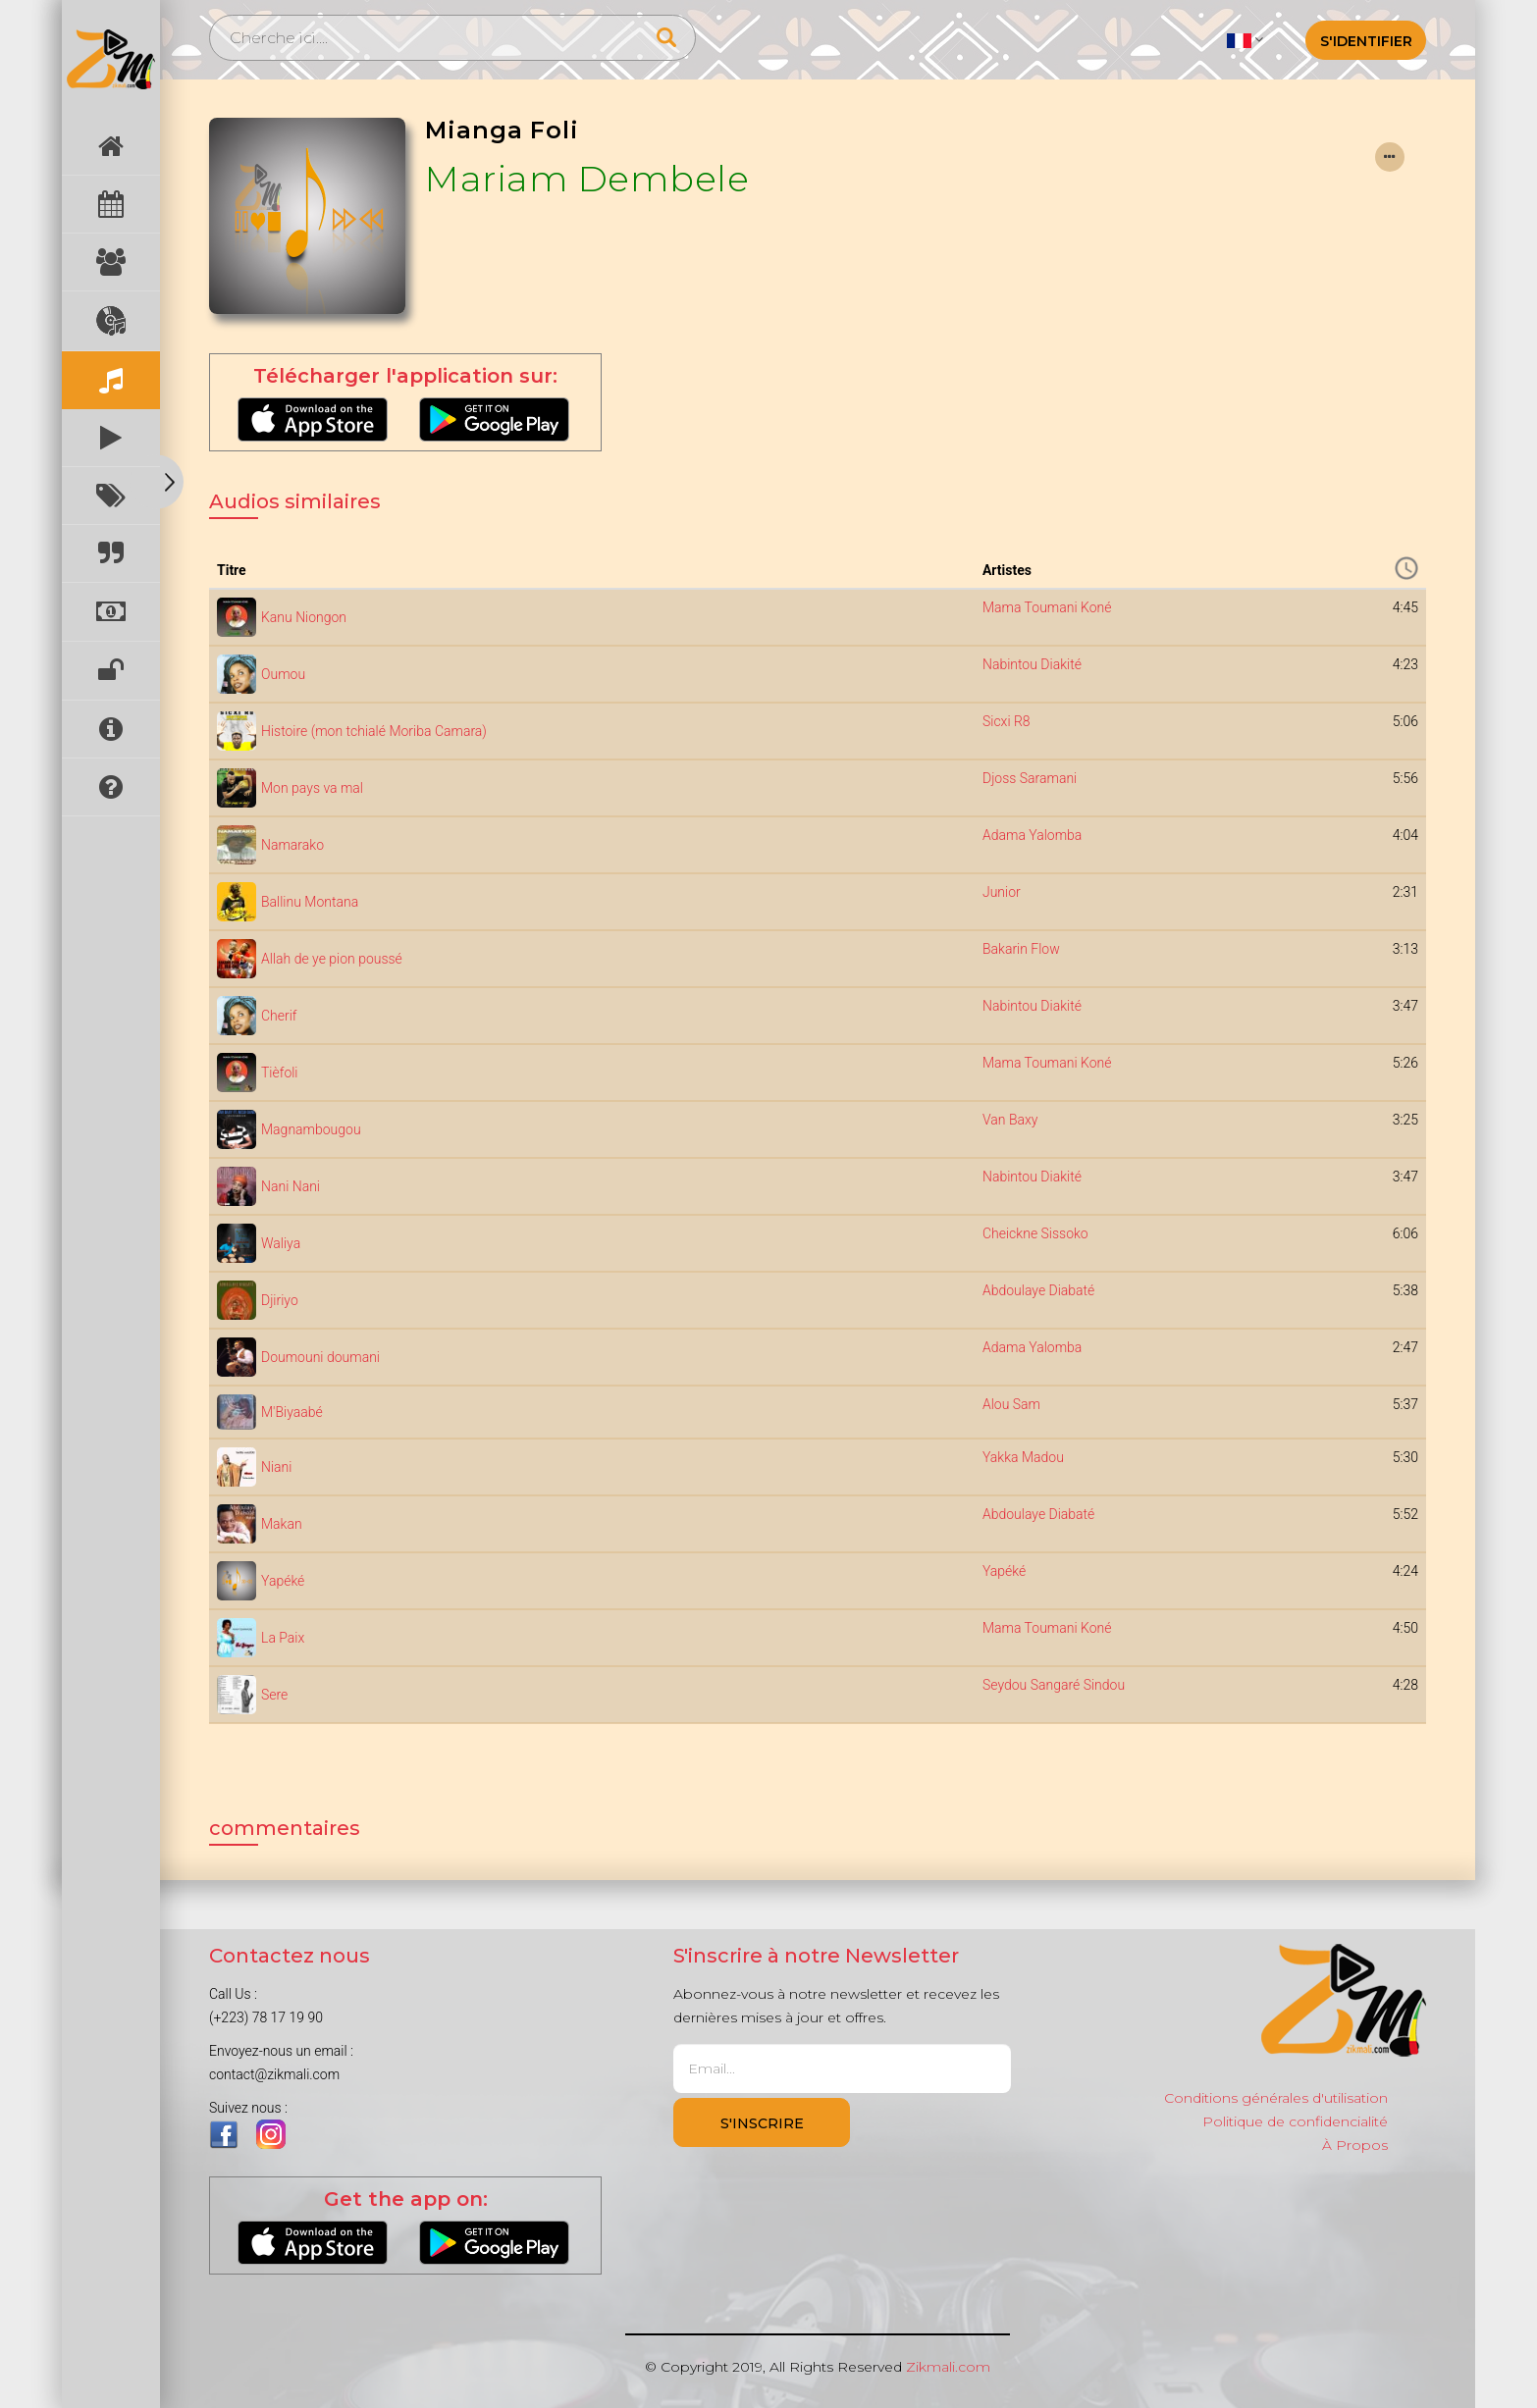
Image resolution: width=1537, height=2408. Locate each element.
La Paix (282, 1638)
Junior (1001, 892)
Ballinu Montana (309, 902)
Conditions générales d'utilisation (1276, 2098)
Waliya (280, 1243)
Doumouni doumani (320, 1357)
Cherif (279, 1015)
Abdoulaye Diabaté (1038, 1290)
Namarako (292, 845)
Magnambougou (311, 1129)
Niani (276, 1467)
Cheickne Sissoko (1035, 1233)
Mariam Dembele (587, 178)
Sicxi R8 (1006, 721)
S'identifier (1366, 41)
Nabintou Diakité (1032, 664)
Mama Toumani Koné (1046, 607)
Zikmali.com (948, 2367)
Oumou (283, 674)
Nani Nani (290, 1186)
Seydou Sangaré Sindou (1053, 1685)
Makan (281, 1524)
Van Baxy (1009, 1119)
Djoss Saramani (1029, 778)
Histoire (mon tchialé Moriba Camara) (374, 731)
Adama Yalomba (1032, 835)
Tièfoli (279, 1072)
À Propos (1355, 2145)
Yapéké (282, 1581)
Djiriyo (279, 1300)
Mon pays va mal (312, 788)
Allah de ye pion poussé (331, 959)
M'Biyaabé (292, 1412)
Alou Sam (1011, 1404)
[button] (1245, 39)
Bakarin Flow (1021, 949)
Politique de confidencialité (1295, 2121)
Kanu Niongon (303, 617)
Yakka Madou (1023, 1457)
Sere (274, 1694)
